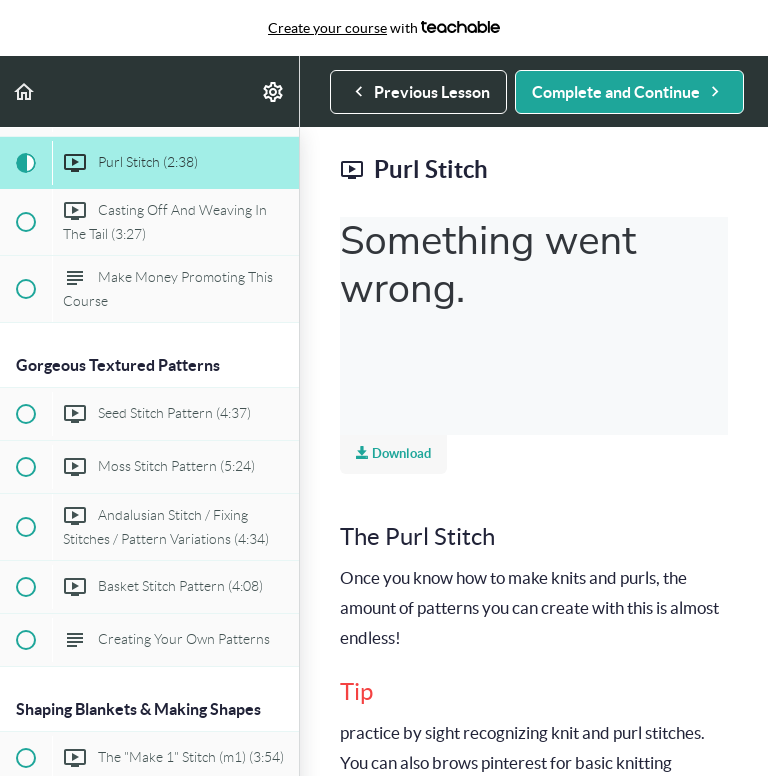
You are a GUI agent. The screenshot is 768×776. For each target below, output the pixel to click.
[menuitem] (274, 91)
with (384, 28)
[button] (25, 91)
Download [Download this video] (393, 453)
